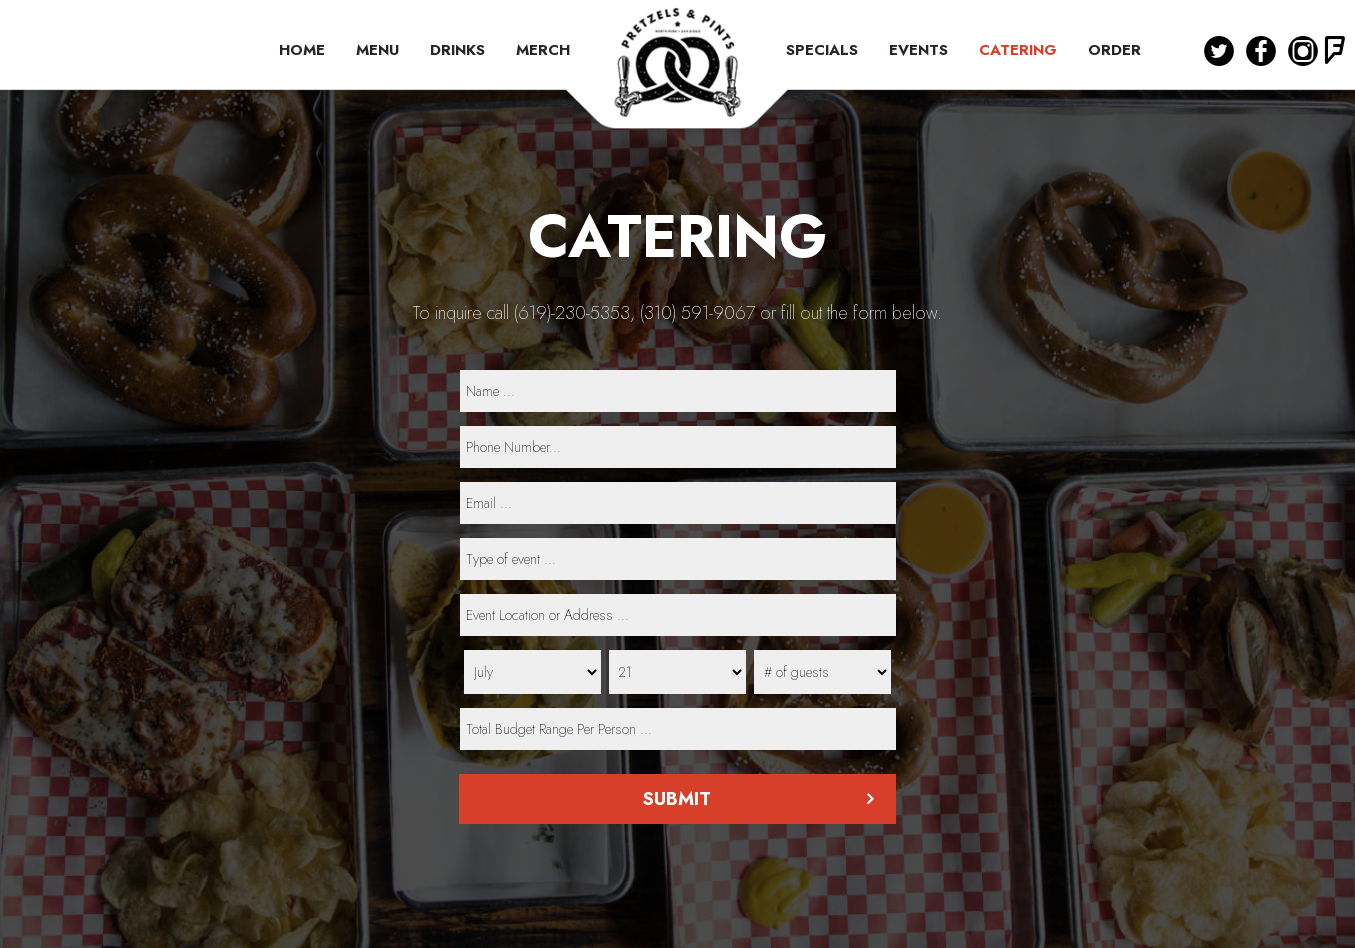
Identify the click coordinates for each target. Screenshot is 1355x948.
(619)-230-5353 (572, 313)
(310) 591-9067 (697, 313)
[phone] (678, 447)
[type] (678, 559)
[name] (678, 391)
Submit (678, 799)
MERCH (543, 50)
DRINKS (460, 50)
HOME (304, 50)
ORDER (1114, 50)
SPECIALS (824, 50)
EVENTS (921, 50)
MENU (380, 50)
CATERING (1020, 50)
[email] (678, 503)
